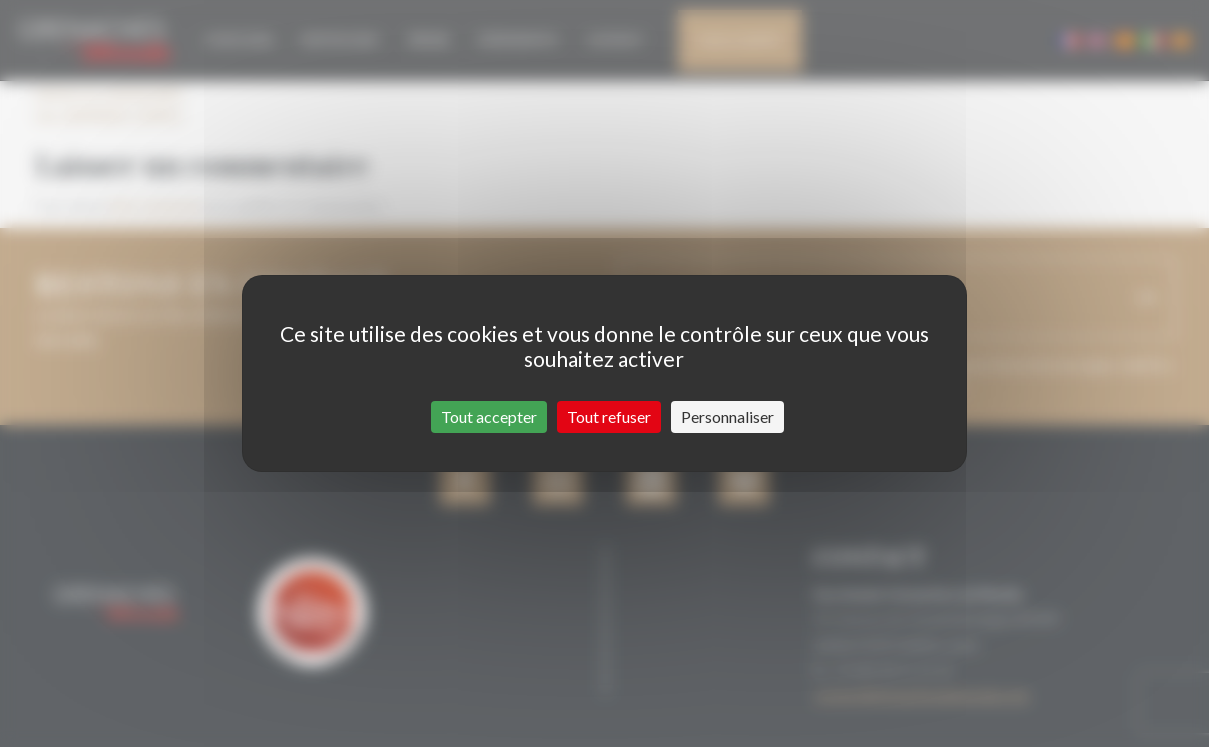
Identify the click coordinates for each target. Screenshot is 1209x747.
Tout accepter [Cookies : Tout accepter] (489, 416)
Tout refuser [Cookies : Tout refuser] (609, 416)
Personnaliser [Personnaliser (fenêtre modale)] (727, 416)
